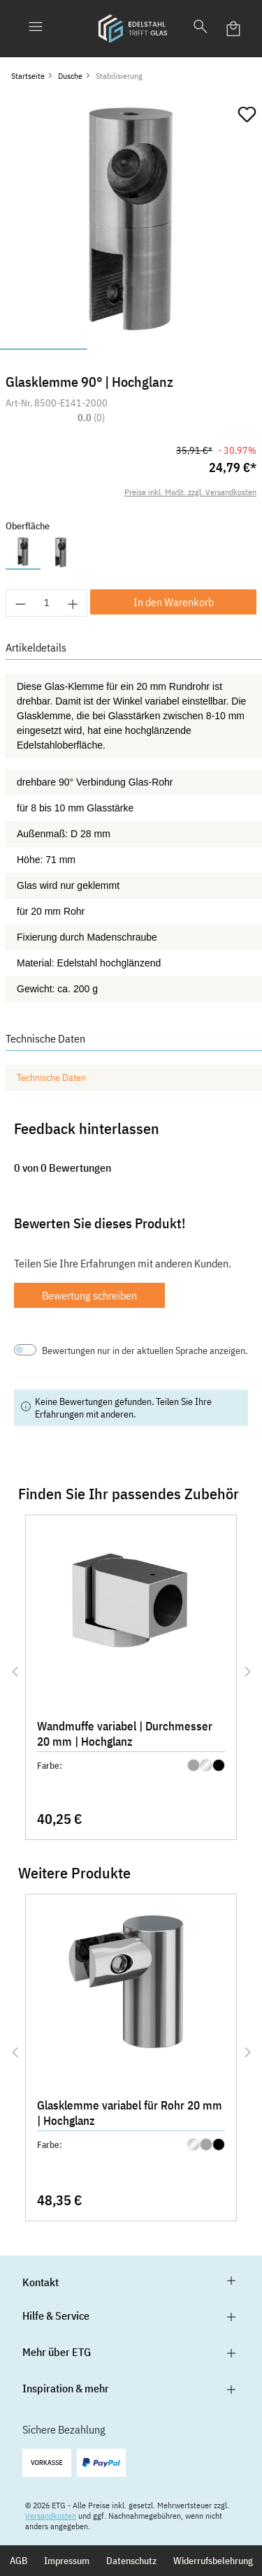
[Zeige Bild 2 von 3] (131, 349)
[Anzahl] (46, 603)
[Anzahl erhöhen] (73, 603)
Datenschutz (131, 2560)
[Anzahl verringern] (20, 603)
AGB (18, 2560)
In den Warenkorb (173, 602)
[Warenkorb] (234, 28)
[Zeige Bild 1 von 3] (43, 349)
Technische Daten (51, 1077)
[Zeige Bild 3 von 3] (218, 349)
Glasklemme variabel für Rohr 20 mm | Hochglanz (129, 2113)
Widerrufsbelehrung (213, 2560)
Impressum (66, 2560)
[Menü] (35, 29)
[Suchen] (200, 28)
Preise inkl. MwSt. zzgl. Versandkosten (190, 492)
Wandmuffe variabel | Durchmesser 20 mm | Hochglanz (124, 1733)
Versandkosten (50, 2515)
